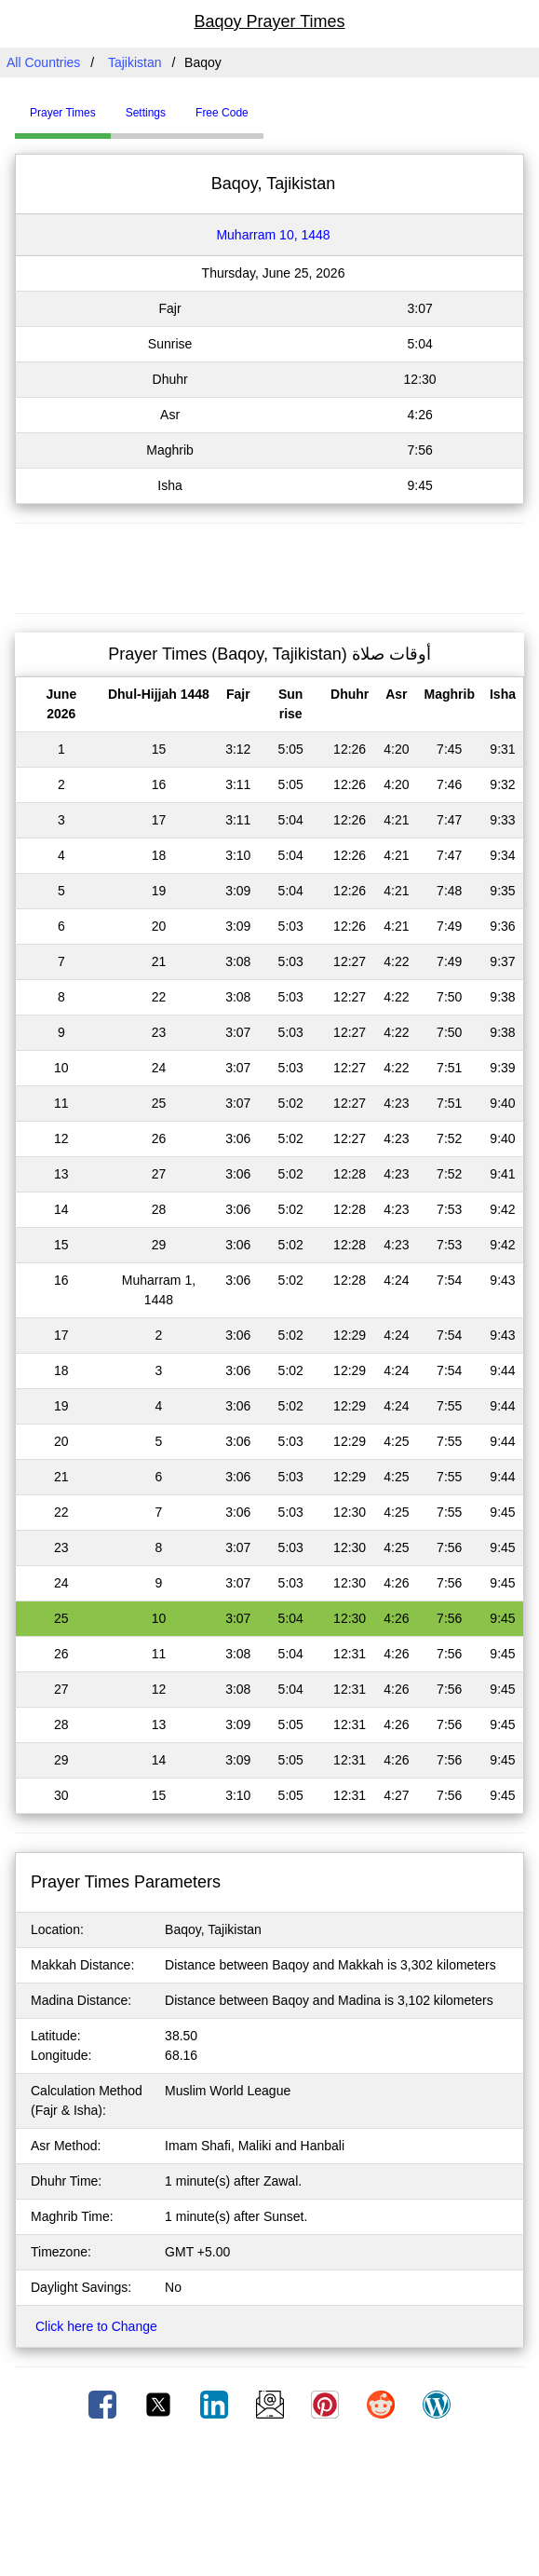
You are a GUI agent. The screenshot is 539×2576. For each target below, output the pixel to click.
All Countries (43, 62)
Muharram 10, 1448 (273, 234)
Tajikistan (135, 62)
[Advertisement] (270, 565)
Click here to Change (96, 2326)
